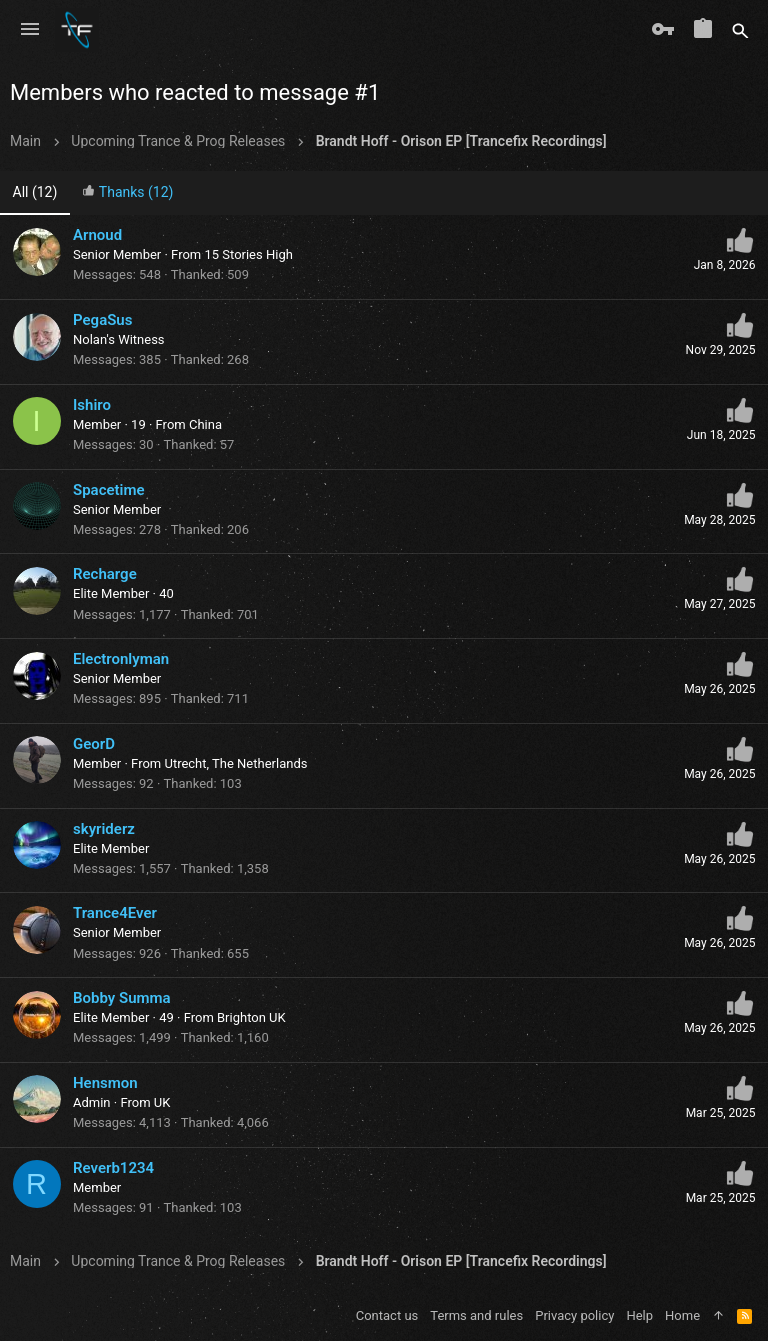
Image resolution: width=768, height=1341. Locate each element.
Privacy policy (574, 1315)
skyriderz (104, 829)
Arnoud (97, 235)
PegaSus (102, 320)
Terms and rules (476, 1315)
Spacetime (109, 490)
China (205, 424)
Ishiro (92, 405)
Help (639, 1315)
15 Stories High (248, 254)
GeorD (94, 744)
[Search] (740, 30)
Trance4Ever (115, 913)
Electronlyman (121, 659)
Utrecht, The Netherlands (235, 763)
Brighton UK (251, 1017)
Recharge (105, 574)
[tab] (128, 193)
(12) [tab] (35, 192)
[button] (30, 30)
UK (162, 1102)
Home (682, 1315)
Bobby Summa (122, 998)
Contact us (387, 1315)
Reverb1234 (113, 1168)
